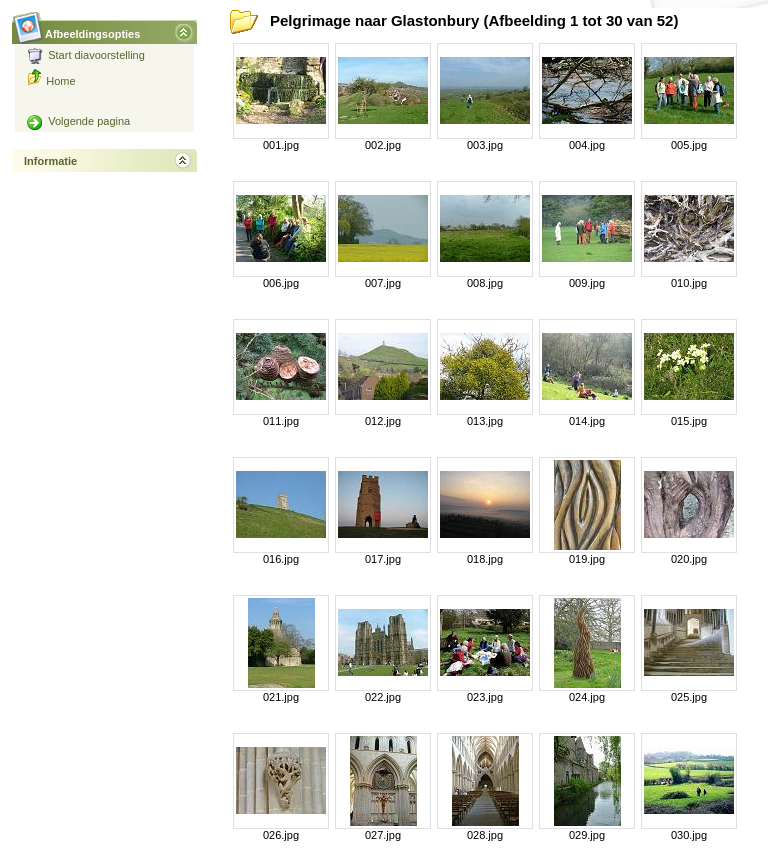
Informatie (50, 161)
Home (60, 81)
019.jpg (587, 559)
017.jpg (383, 559)
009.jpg (587, 283)
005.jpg (689, 145)
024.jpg (587, 697)
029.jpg (587, 835)
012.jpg (383, 421)
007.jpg (383, 283)
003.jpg (485, 145)
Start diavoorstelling (86, 55)
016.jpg (281, 559)
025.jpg (689, 697)
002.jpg (383, 145)
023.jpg (485, 697)
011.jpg (281, 421)
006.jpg (281, 283)
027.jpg (383, 835)
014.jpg (587, 421)
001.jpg (281, 145)
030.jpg (689, 835)
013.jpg (485, 421)
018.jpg (485, 559)
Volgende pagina (78, 121)
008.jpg (485, 283)
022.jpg (383, 697)
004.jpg (587, 145)
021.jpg (281, 697)
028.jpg (485, 835)
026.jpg (281, 835)
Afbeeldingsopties (93, 28)
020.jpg (689, 559)
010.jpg (689, 283)
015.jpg (689, 421)
